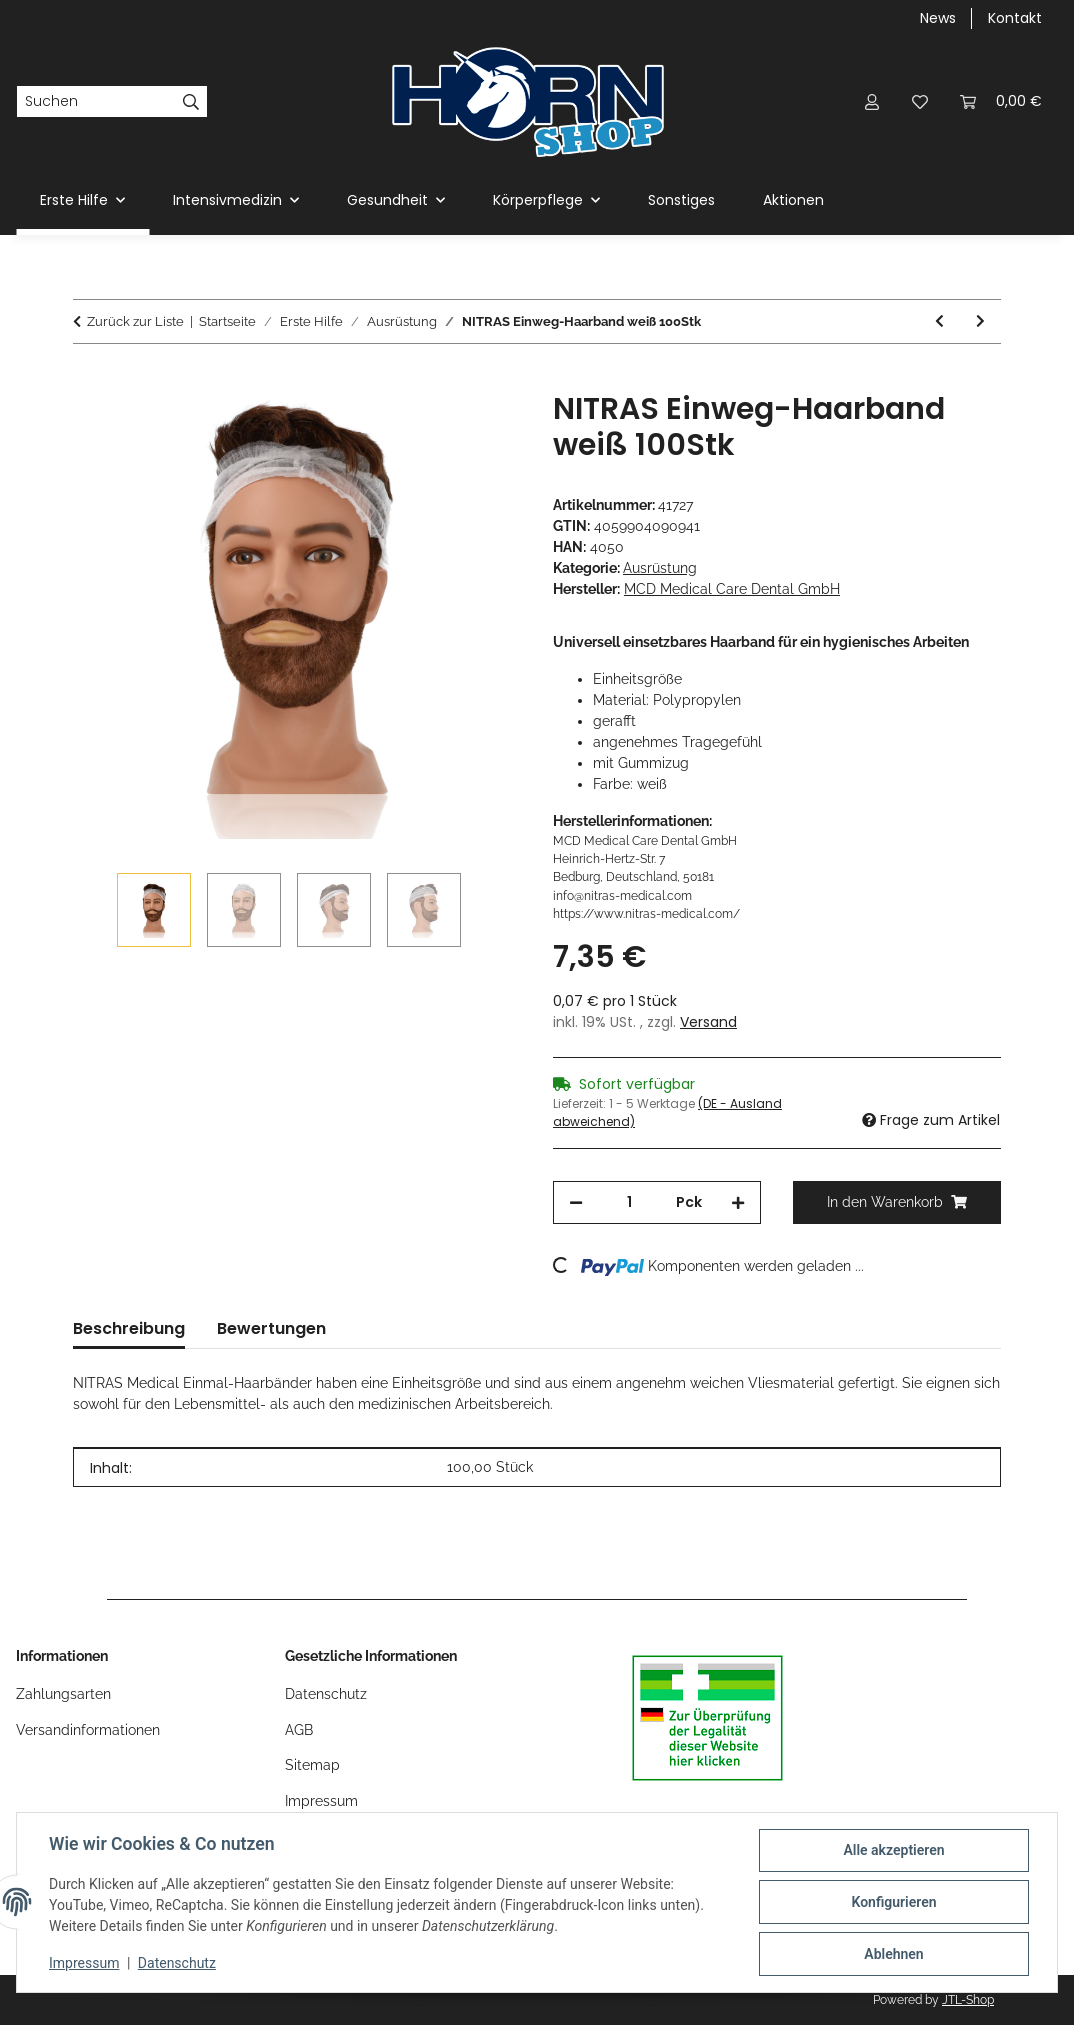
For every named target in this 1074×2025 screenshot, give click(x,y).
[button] (872, 101)
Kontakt (1015, 18)
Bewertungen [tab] (271, 1328)
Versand (708, 1022)
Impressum (84, 1963)
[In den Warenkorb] (89, 380)
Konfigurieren (893, 1902)
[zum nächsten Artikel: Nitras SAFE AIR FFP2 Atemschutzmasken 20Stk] (980, 321)
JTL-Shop (968, 2000)
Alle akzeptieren (893, 1850)
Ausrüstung (660, 568)
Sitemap (312, 1765)
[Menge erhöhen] (738, 1202)
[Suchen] (96, 102)
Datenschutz (177, 1963)
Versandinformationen (88, 1730)
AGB (299, 1730)
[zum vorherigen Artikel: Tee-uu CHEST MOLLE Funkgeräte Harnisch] (939, 321)
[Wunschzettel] (920, 101)
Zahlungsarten (63, 1694)
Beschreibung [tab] (129, 1328)
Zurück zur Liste (135, 321)
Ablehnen (893, 1954)
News (938, 18)
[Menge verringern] (576, 1202)
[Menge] (629, 1202)
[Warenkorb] (1001, 101)
